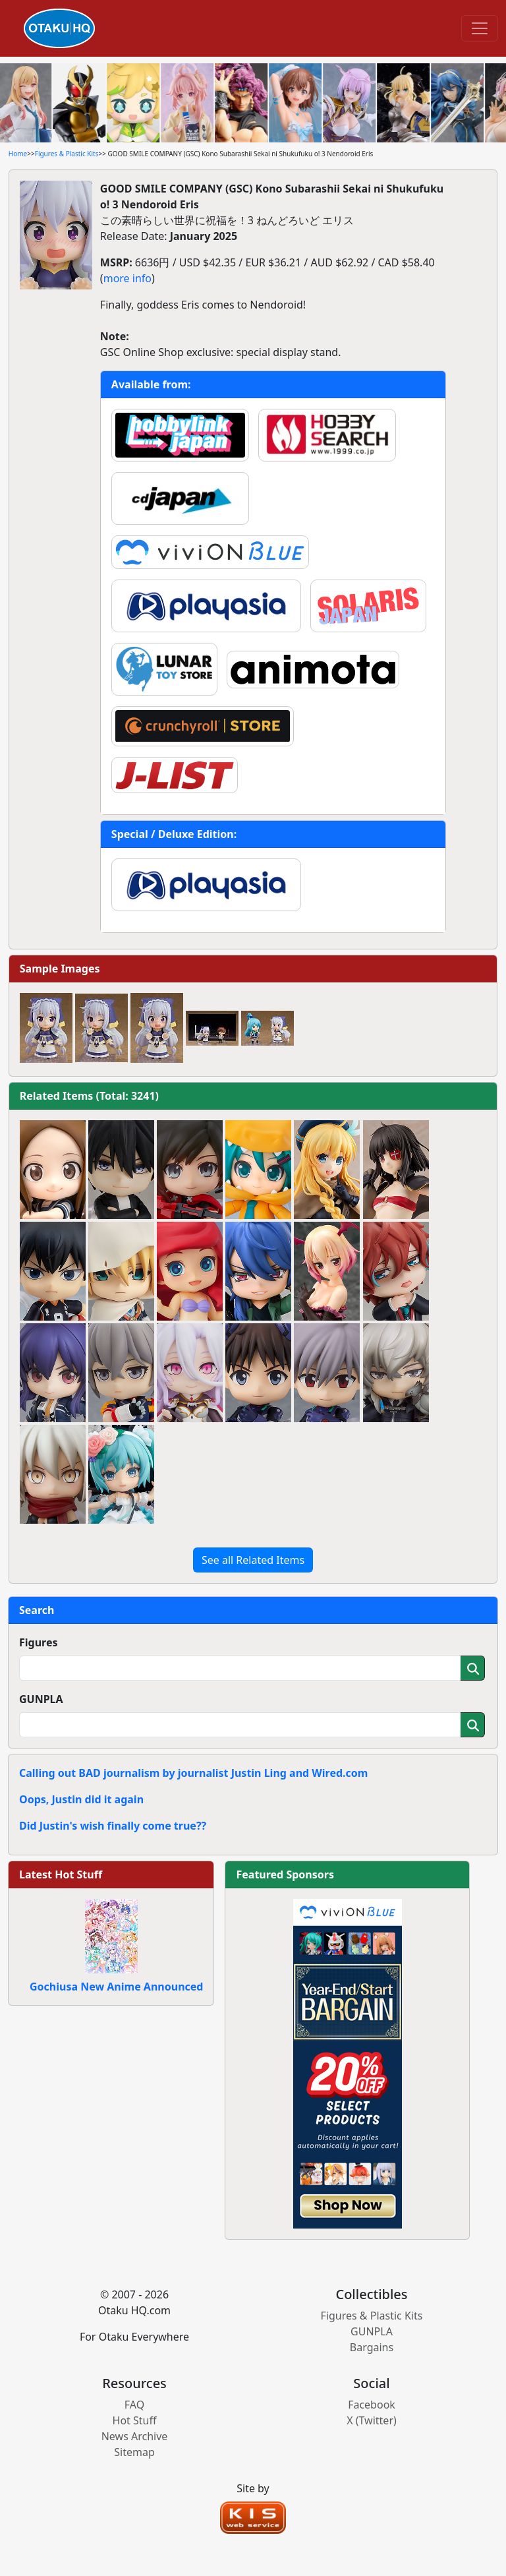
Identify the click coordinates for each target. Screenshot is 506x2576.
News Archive (134, 2436)
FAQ (134, 2404)
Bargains (371, 2347)
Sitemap (134, 2452)
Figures (38, 1642)
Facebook (371, 2404)
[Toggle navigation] (479, 28)
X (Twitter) (372, 2420)
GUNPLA (41, 1699)
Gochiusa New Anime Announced (116, 1986)
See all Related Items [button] (253, 1560)
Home (18, 153)
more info (127, 278)
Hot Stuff (135, 2420)
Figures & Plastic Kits (67, 153)
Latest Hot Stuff (60, 1874)
